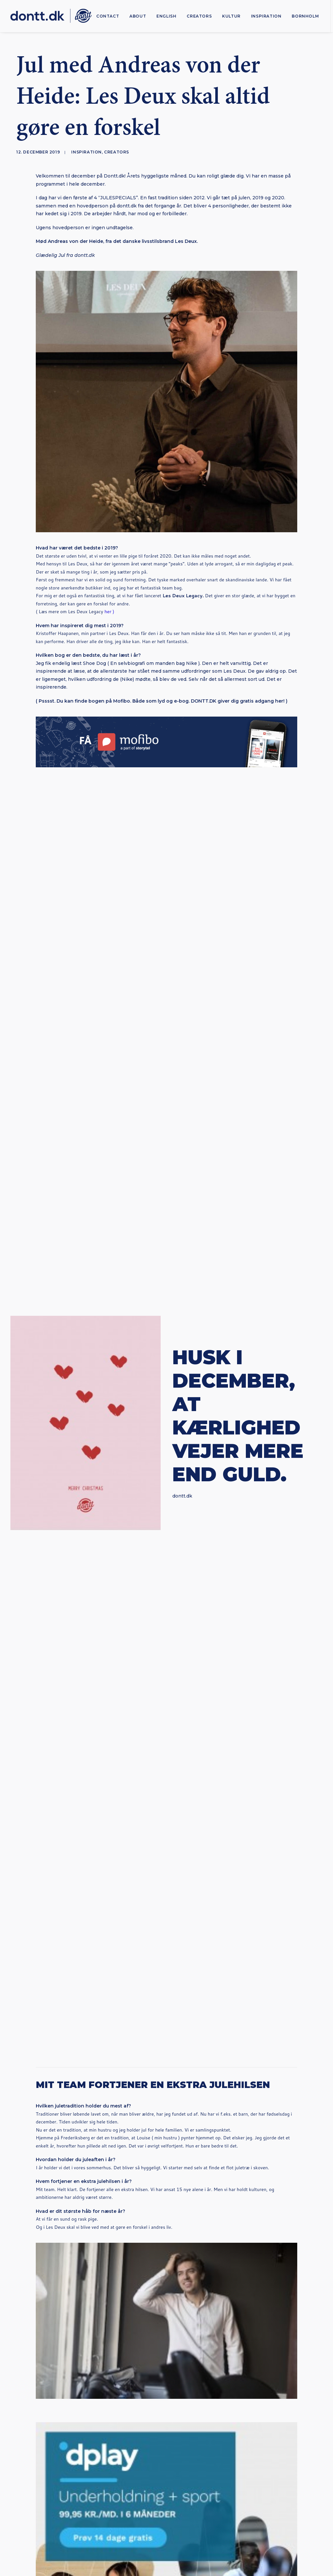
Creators (199, 16)
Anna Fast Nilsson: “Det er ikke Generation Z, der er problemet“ (47, 1847)
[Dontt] (51, 16)
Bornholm (305, 16)
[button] (51, 1803)
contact (107, 16)
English (166, 16)
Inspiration (266, 16)
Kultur (231, 16)
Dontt (167, 1691)
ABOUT (137, 16)
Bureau (232, 2537)
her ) (109, 611)
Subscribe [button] (166, 2409)
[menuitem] (108, 16)
